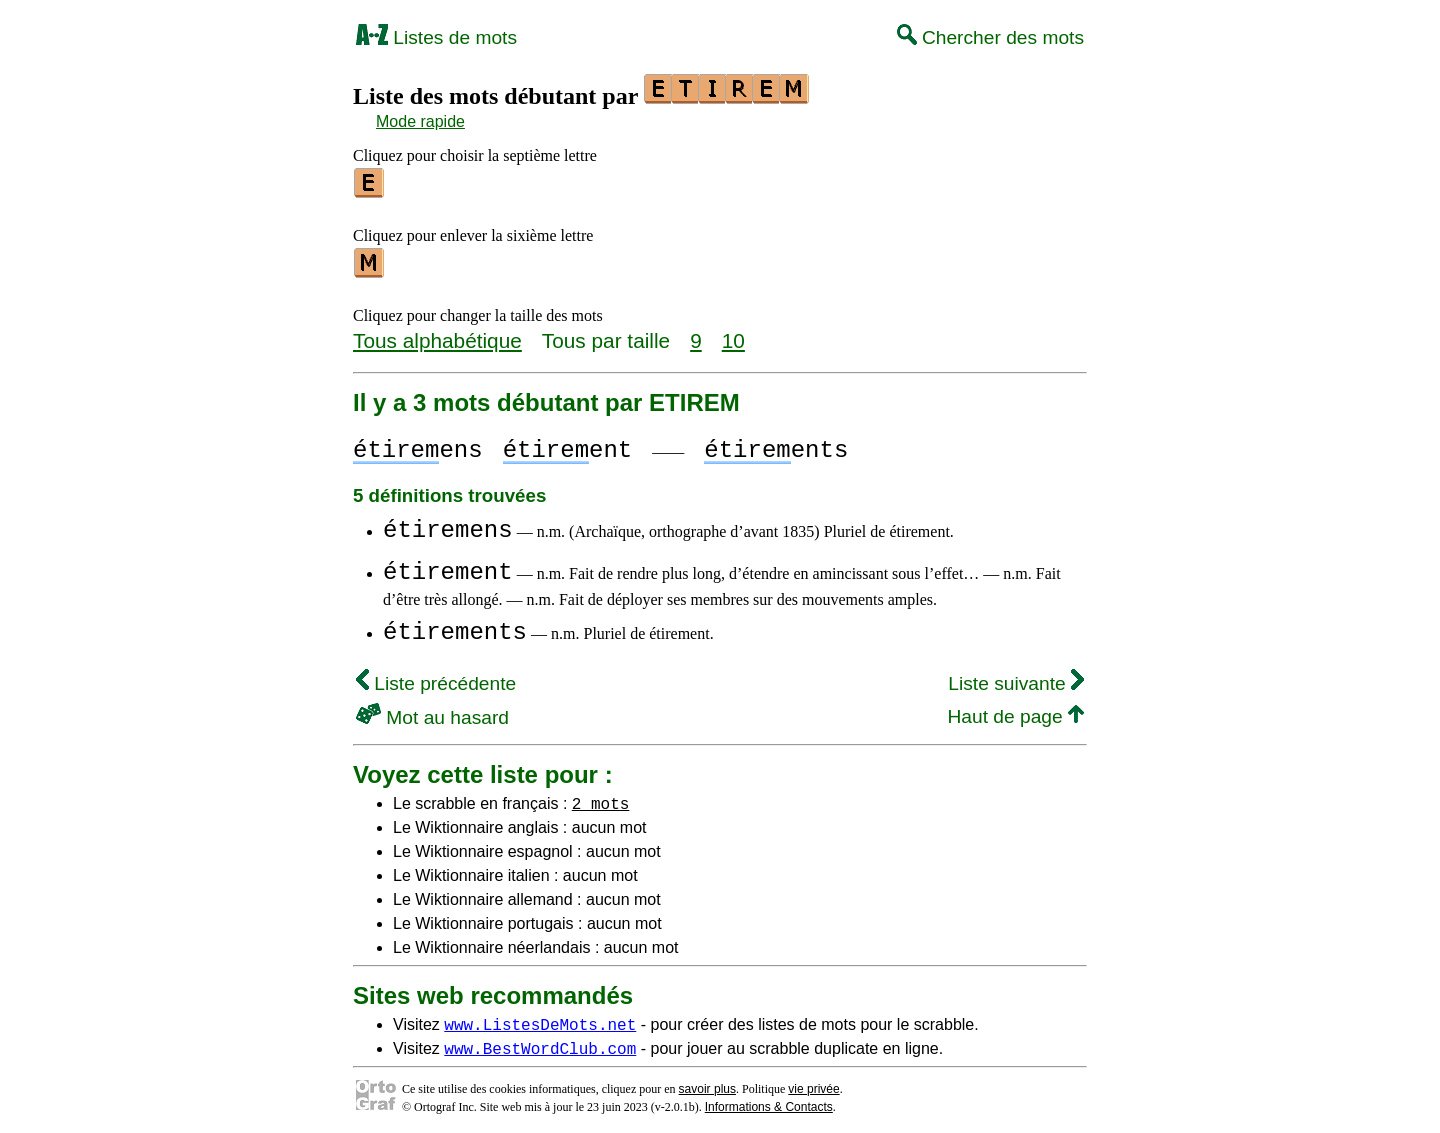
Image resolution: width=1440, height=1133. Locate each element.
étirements (455, 626)
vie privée (813, 1083)
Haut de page (1015, 710)
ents (776, 444)
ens (418, 444)
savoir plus (707, 1083)
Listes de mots (436, 37)
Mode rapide (420, 121)
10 (733, 334)
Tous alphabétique (437, 334)
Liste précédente (436, 677)
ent (568, 444)
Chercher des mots (990, 37)
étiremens (448, 524)
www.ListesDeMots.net (540, 1018)
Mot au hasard (432, 711)
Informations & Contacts (769, 1101)
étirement (448, 566)
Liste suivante (1016, 677)
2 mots (601, 797)
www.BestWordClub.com (540, 1042)
